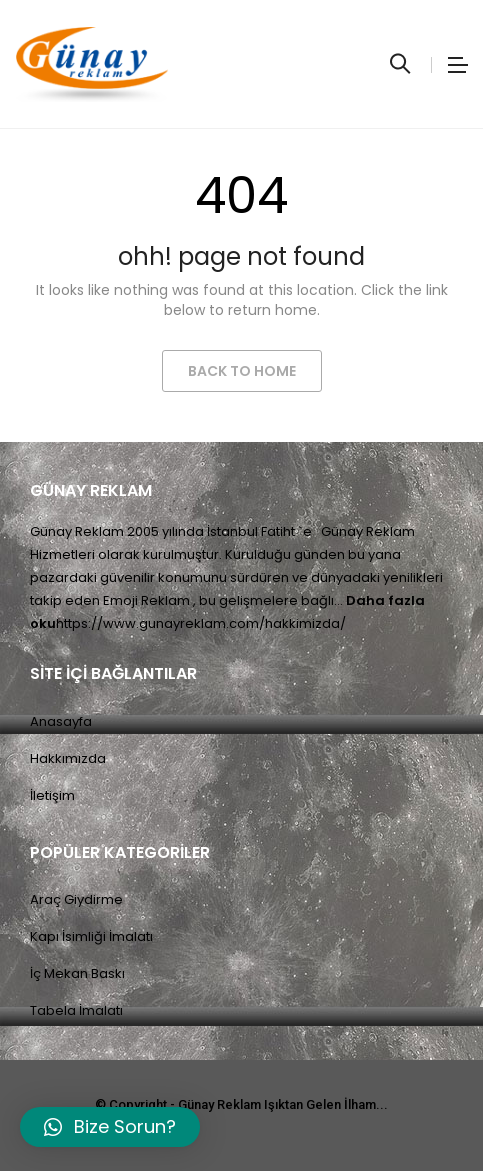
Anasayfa (61, 721)
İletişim (52, 795)
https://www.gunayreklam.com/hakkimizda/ (201, 623)
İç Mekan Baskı (77, 973)
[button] (110, 1127)
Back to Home (242, 371)
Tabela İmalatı (76, 1010)
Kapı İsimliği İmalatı (91, 936)
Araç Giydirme (76, 899)
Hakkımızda (68, 758)
